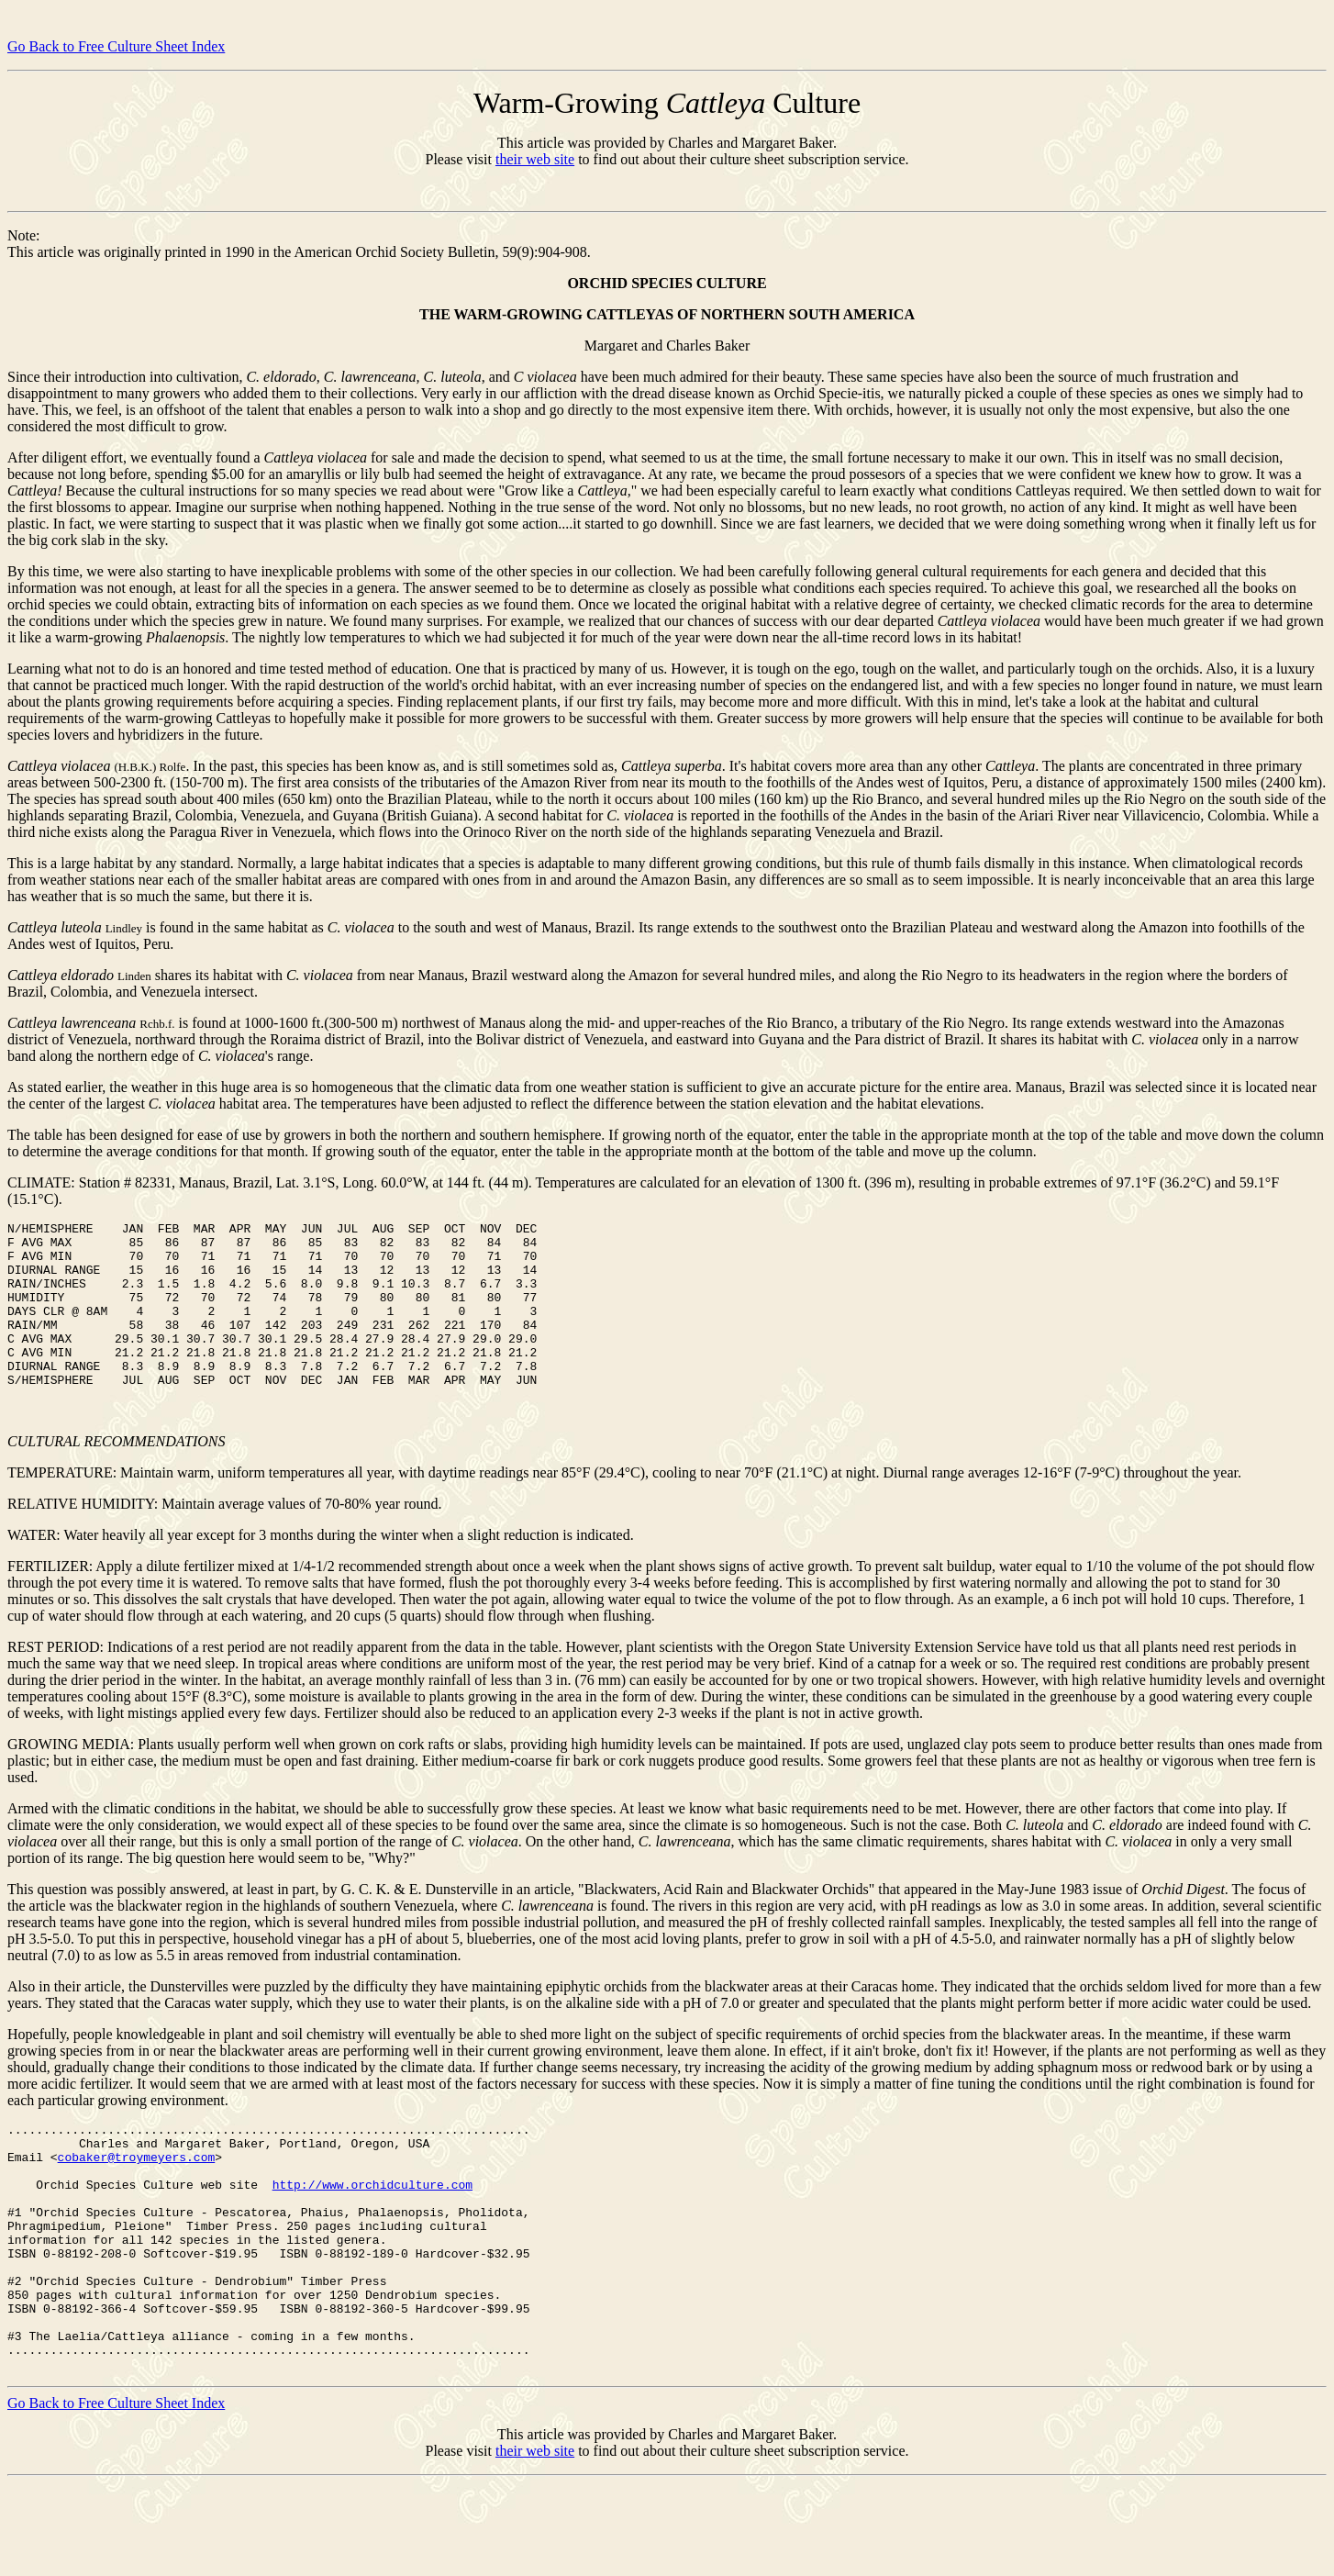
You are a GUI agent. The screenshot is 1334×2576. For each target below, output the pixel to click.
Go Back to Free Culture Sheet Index (116, 46)
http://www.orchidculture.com (372, 2233)
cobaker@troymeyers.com (137, 2200)
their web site (534, 159)
